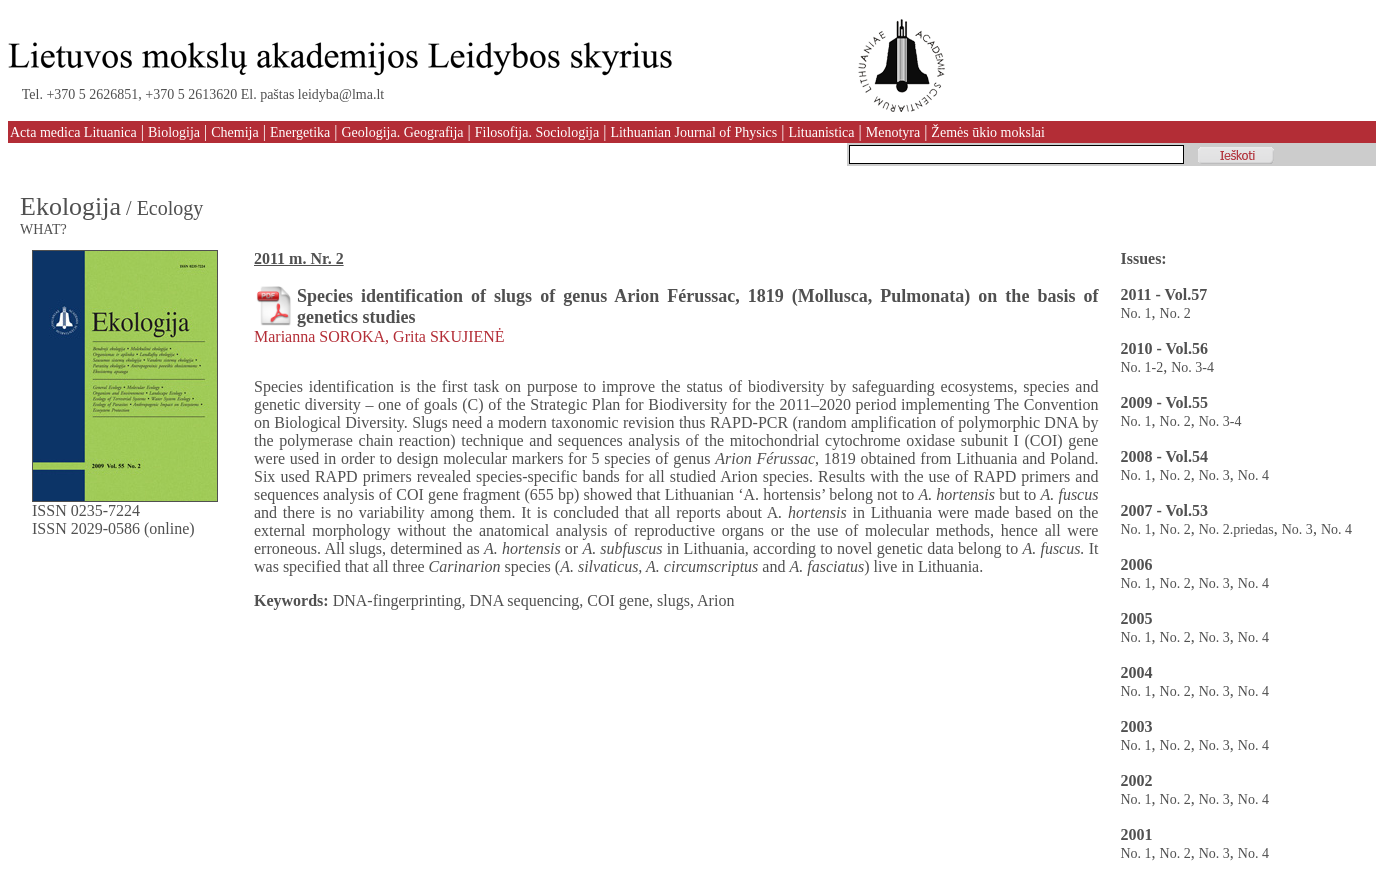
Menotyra (893, 132)
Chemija (234, 132)
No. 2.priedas (1236, 529)
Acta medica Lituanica (73, 132)
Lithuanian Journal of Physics (693, 132)
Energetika (300, 132)
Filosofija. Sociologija (537, 132)
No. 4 (1253, 475)
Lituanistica (821, 132)
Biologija (174, 132)
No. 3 (1214, 475)
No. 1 (1135, 313)
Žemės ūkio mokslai (988, 132)
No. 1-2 (1141, 367)
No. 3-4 (1192, 367)
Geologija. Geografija (402, 132)
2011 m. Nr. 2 (299, 258)
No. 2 (1175, 313)
